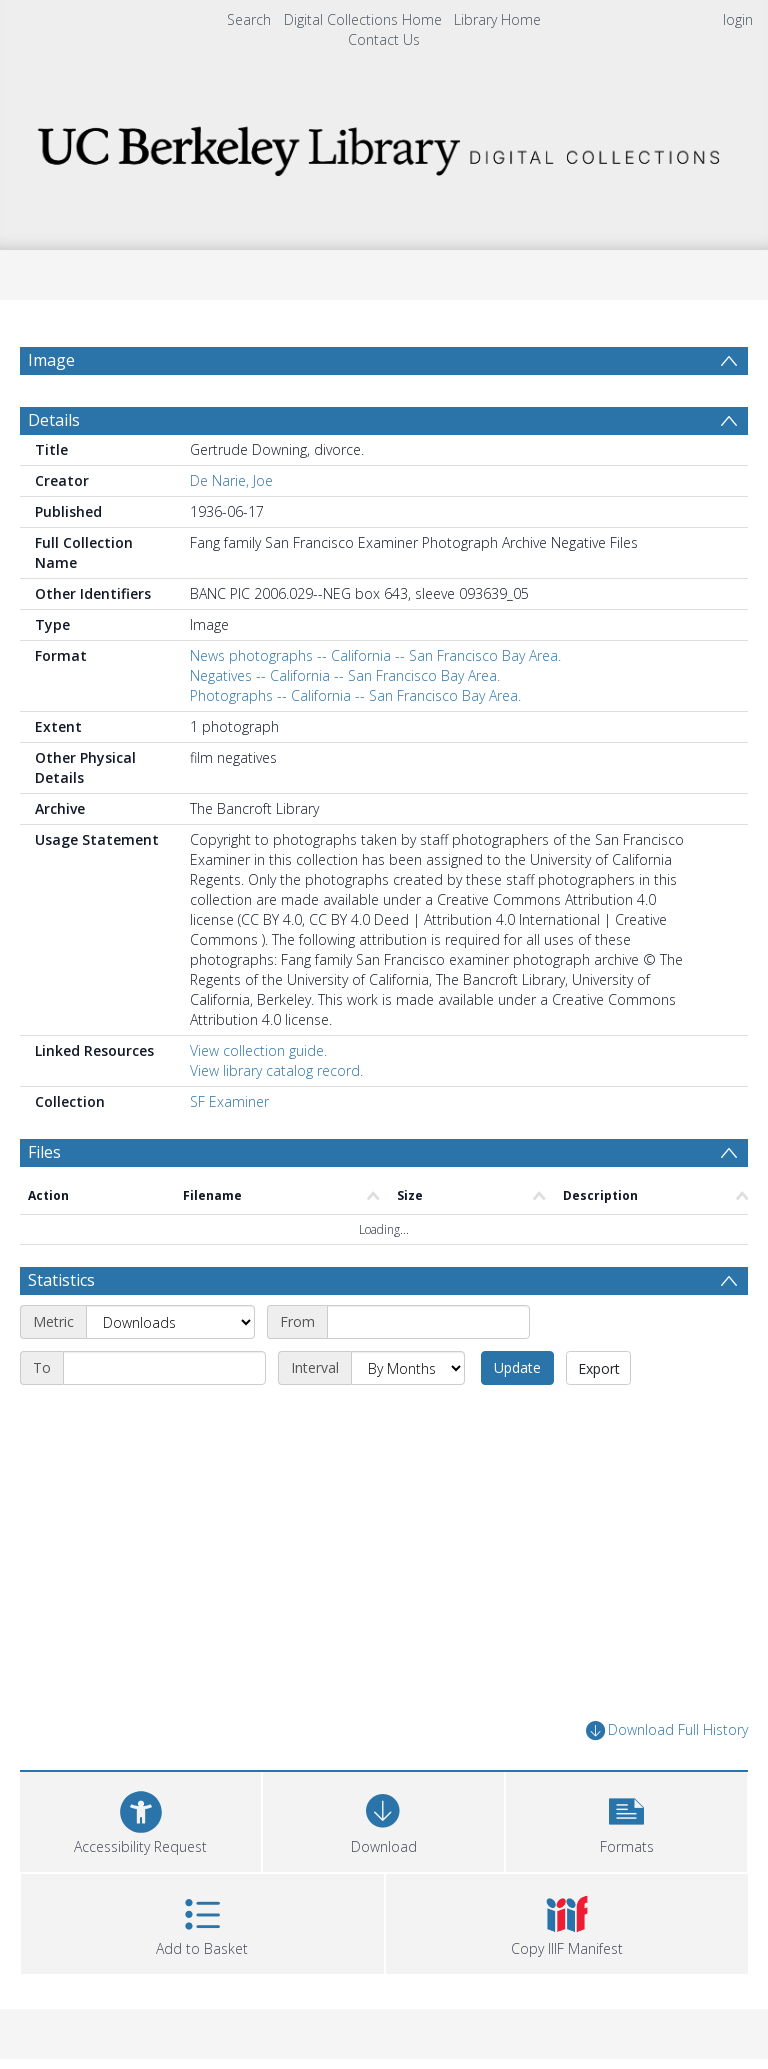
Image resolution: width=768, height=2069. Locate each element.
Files (44, 1152)
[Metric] (170, 1322)
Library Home (497, 19)
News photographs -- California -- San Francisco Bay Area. (375, 655)
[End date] (164, 1368)
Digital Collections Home (363, 19)
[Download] (383, 1819)
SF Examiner (229, 1101)
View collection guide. (258, 1050)
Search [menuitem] (249, 19)
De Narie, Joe (231, 480)
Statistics (61, 1280)
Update (517, 1367)
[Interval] (408, 1368)
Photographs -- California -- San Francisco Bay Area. (355, 695)
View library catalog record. (276, 1070)
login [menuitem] (738, 19)
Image (51, 360)
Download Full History (667, 1730)
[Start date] (428, 1322)
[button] (626, 1819)
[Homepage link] (383, 145)
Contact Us (384, 39)
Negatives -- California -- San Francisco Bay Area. (345, 675)
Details (54, 420)
